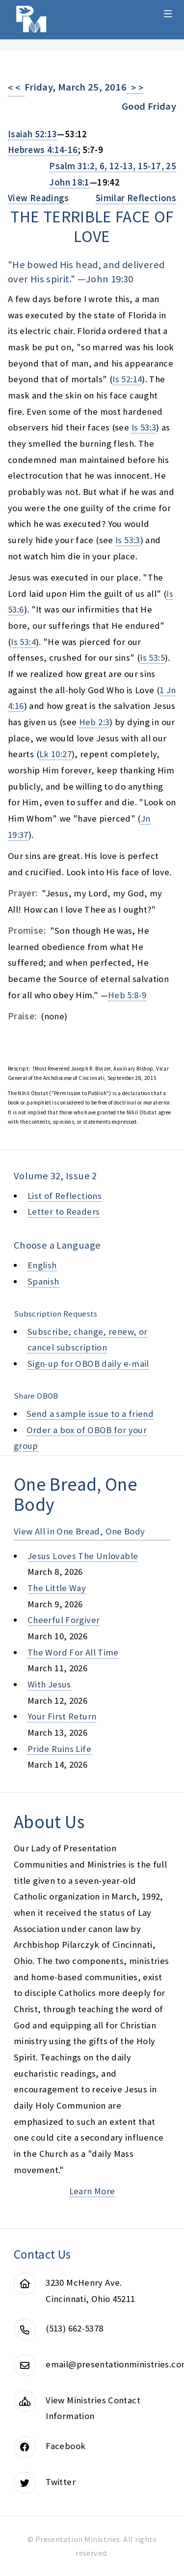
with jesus (49, 1684)
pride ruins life (59, 1748)
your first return (61, 1716)
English (42, 1265)
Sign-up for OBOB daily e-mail (88, 1363)
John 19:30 (109, 279)
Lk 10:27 (55, 754)
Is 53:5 (152, 657)
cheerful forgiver (63, 1619)
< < (16, 87)
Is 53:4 (23, 641)
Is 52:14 (127, 379)
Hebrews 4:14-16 (43, 149)
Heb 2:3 (94, 722)
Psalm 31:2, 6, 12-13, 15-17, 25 (112, 166)
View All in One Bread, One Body (79, 1531)
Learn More (92, 2191)
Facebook (65, 2446)
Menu (168, 14)
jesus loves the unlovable (82, 1556)
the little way (56, 1588)
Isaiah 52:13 (32, 134)
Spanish (43, 1281)
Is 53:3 (144, 427)
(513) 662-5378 (74, 2328)
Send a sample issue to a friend (90, 1413)
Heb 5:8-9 (127, 995)
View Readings (38, 198)
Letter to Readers (63, 1211)
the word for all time (73, 1652)
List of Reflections (64, 1195)
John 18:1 (69, 182)
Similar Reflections (136, 198)
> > (135, 87)
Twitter (61, 2481)
